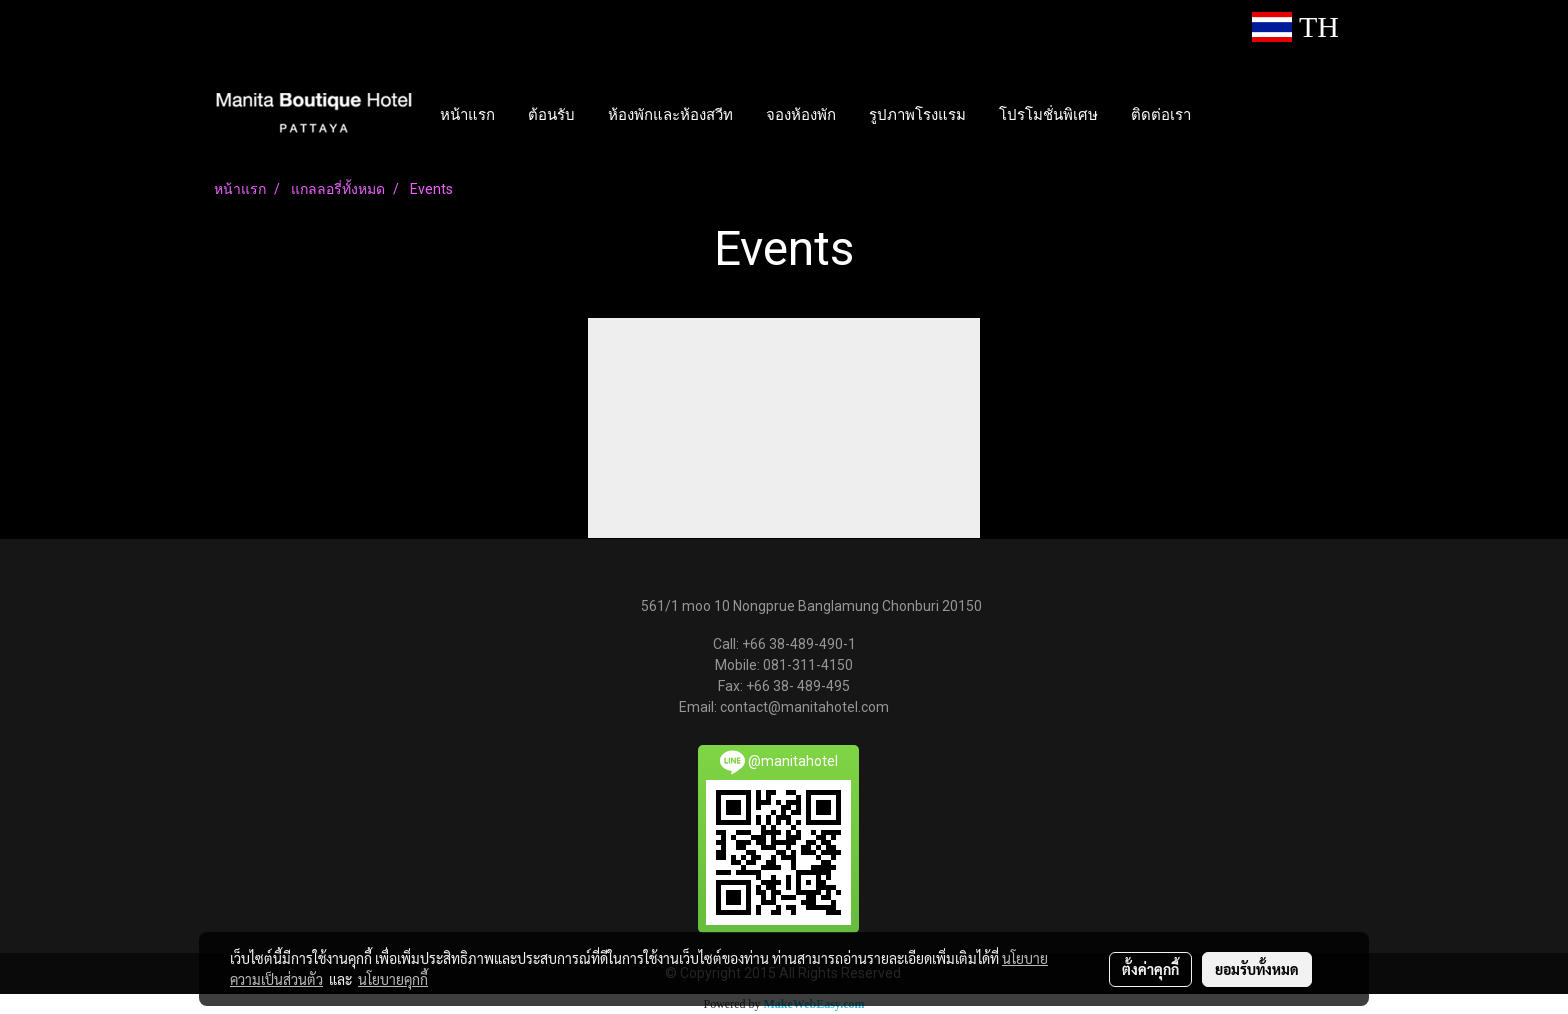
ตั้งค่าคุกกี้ (1150, 969)
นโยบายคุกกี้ (393, 979)
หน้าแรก (467, 114)
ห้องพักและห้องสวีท (670, 114)
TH (1295, 26)
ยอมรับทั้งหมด (1257, 969)
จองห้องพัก (801, 114)
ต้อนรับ (551, 114)
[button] (1225, 114)
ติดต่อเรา (1161, 114)
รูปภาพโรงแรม (917, 114)
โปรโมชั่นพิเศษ (1048, 114)
